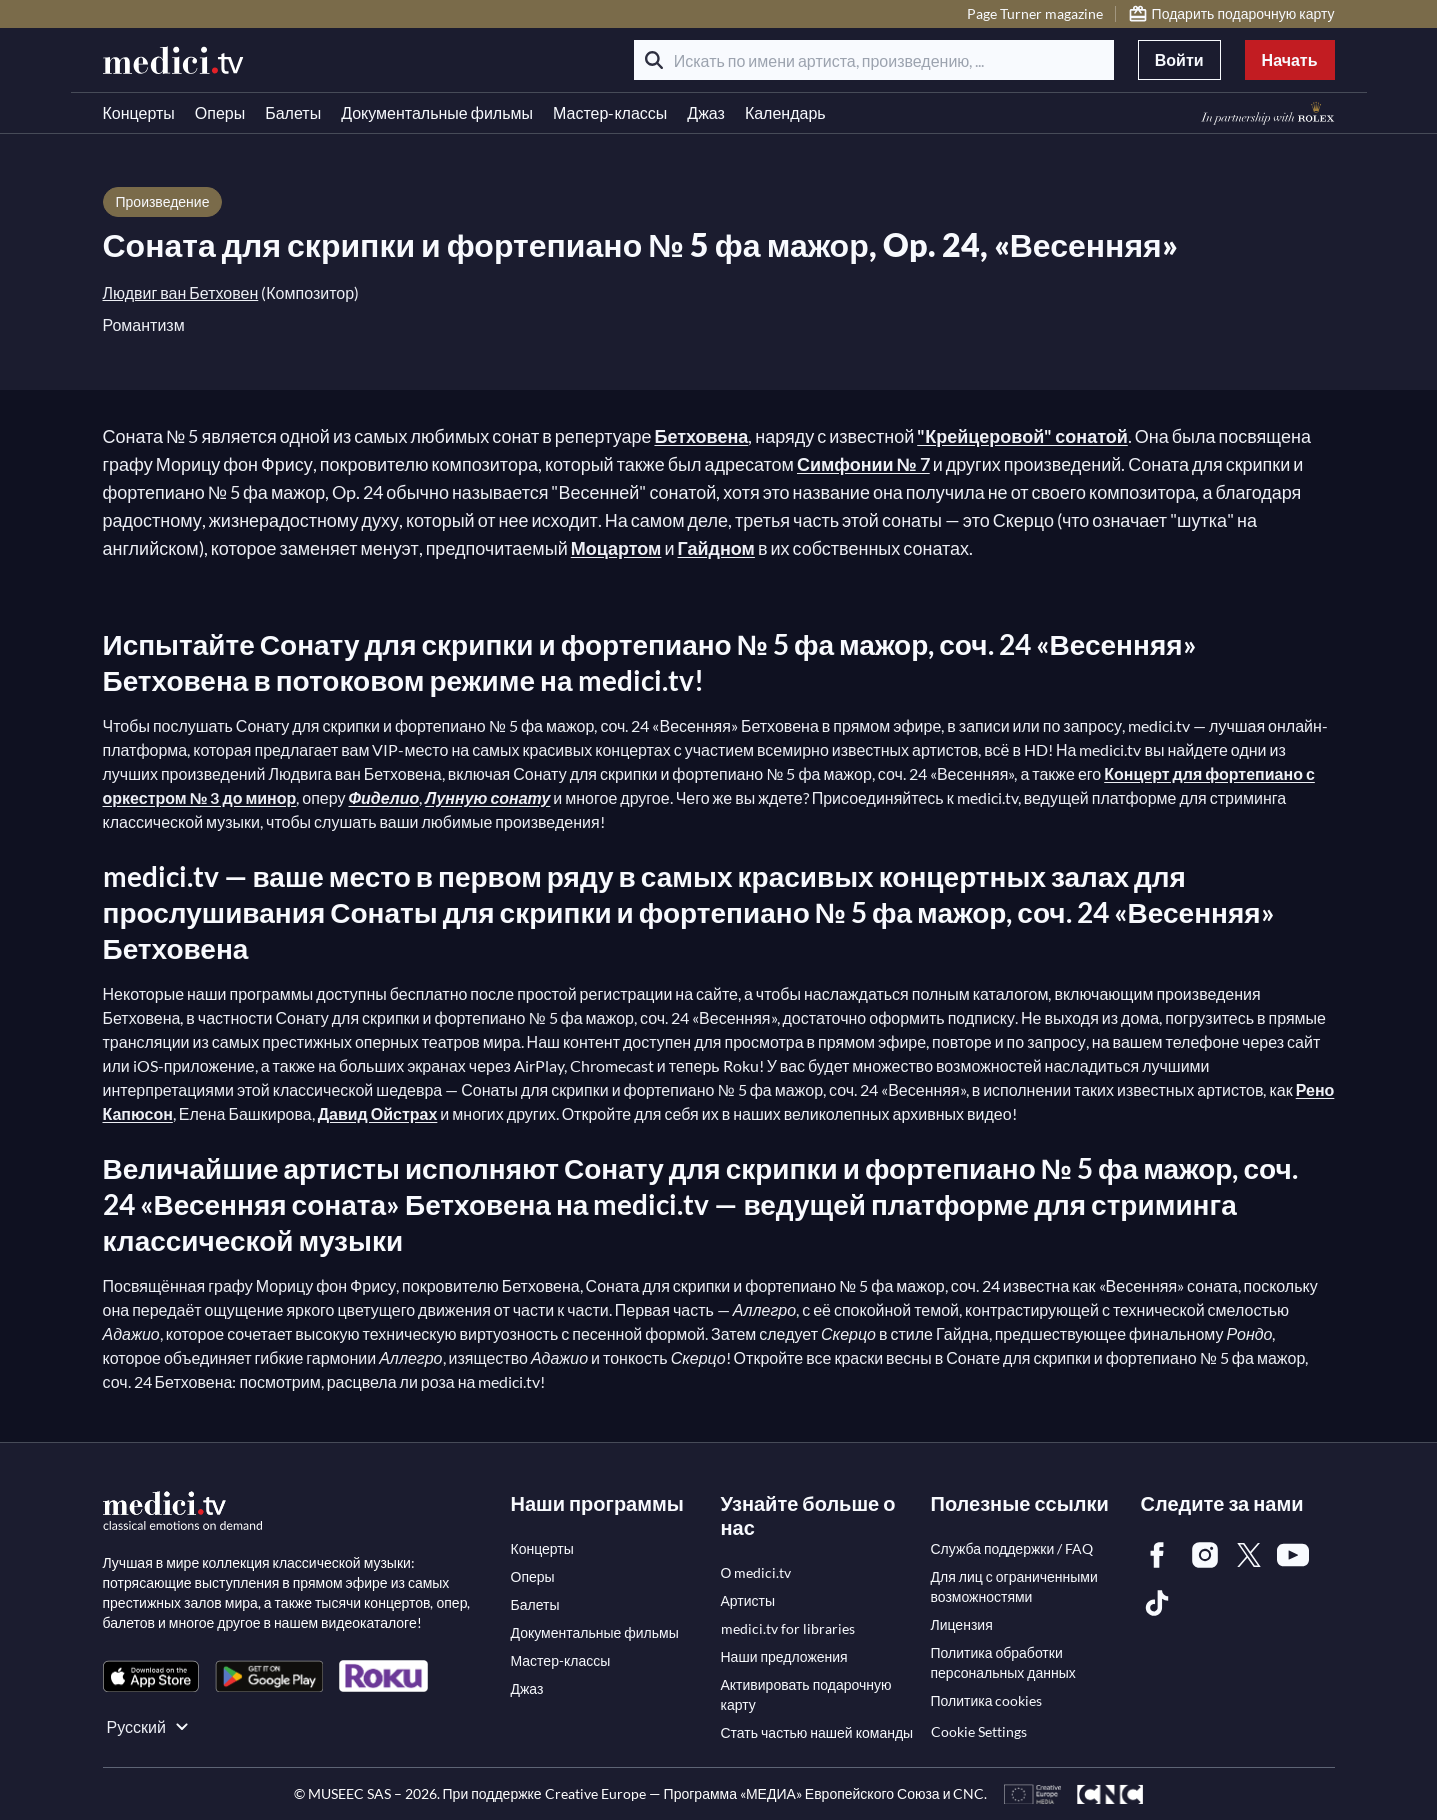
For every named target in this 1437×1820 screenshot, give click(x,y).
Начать (1290, 59)
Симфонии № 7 (863, 464)
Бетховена (701, 436)
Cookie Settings (979, 1731)
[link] (151, 1676)
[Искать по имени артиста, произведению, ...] (874, 60)
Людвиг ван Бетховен (181, 292)
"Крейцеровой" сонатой (1022, 436)
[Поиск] (654, 60)
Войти (1179, 59)
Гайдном (716, 548)
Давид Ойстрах (378, 1113)
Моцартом (616, 548)
